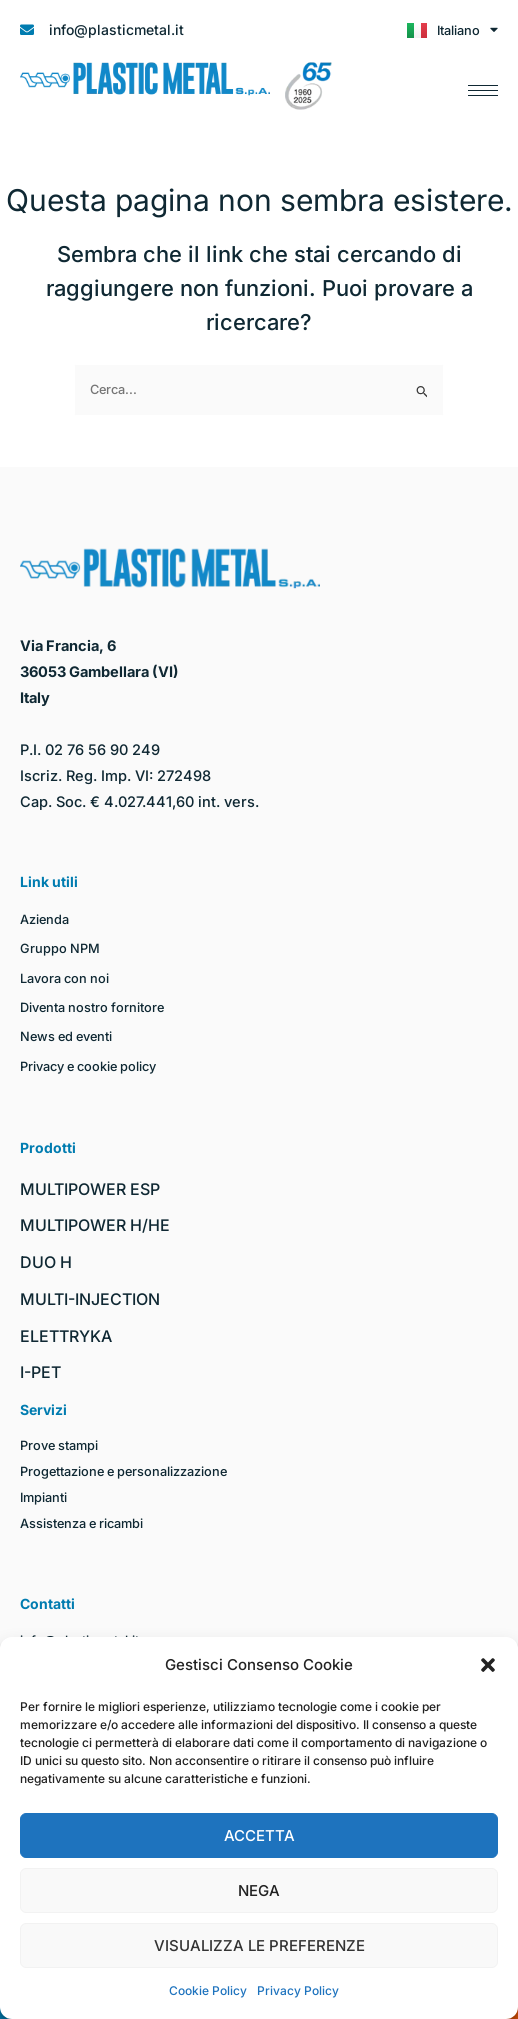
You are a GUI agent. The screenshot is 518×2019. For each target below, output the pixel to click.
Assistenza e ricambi (81, 1523)
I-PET (40, 1372)
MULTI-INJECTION (90, 1299)
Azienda (44, 919)
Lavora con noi (64, 978)
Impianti (43, 1497)
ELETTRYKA (66, 1336)
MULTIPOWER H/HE (95, 1225)
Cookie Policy (208, 1990)
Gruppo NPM (60, 948)
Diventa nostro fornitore (92, 1007)
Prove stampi (59, 1445)
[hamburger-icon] (483, 85)
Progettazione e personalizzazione (123, 1471)
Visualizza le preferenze (259, 1945)
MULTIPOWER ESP (90, 1189)
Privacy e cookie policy (88, 1066)
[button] (488, 1665)
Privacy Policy (298, 1990)
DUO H (46, 1262)
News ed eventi (66, 1036)
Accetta (259, 1835)
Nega (259, 1890)
